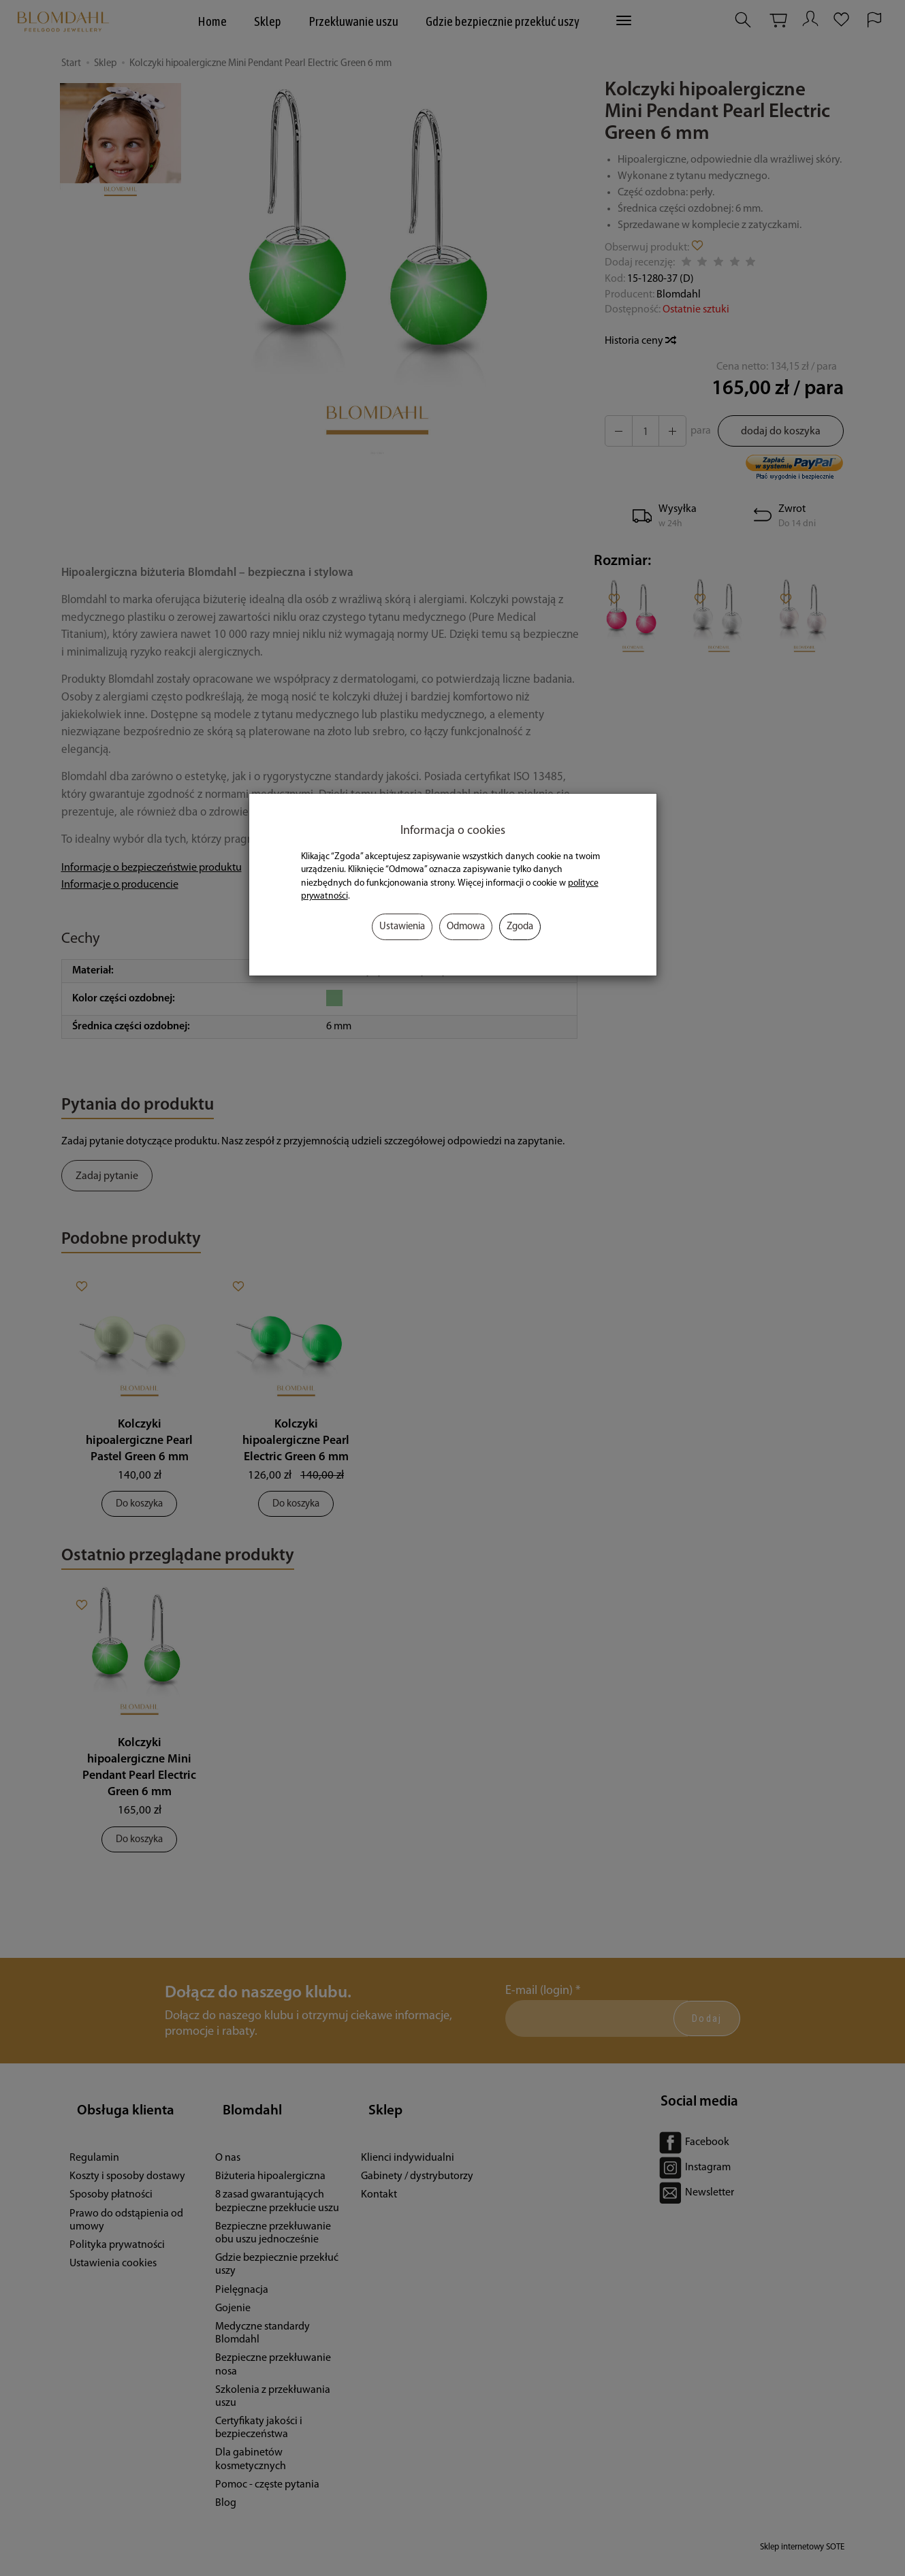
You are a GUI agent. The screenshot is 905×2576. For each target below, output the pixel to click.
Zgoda (520, 927)
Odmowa (466, 927)
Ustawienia (402, 927)
